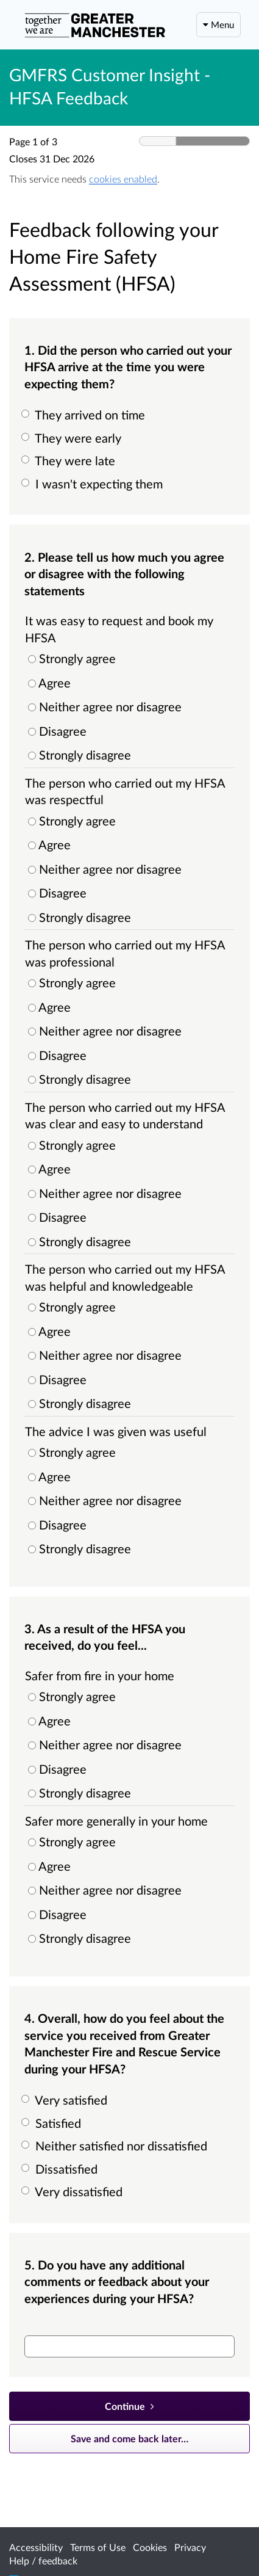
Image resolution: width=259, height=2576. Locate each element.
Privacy (190, 2547)
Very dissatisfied (73, 2191)
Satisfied (52, 2123)
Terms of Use (98, 2547)
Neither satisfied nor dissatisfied (115, 2145)
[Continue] (129, 2406)
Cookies (150, 2547)
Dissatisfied (61, 2168)
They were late (69, 460)
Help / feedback (43, 2560)
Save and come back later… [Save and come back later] (129, 2438)
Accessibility (36, 2547)
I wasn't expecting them (93, 483)
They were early (72, 437)
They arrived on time (84, 414)
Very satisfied (65, 2099)
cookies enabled (123, 178)
